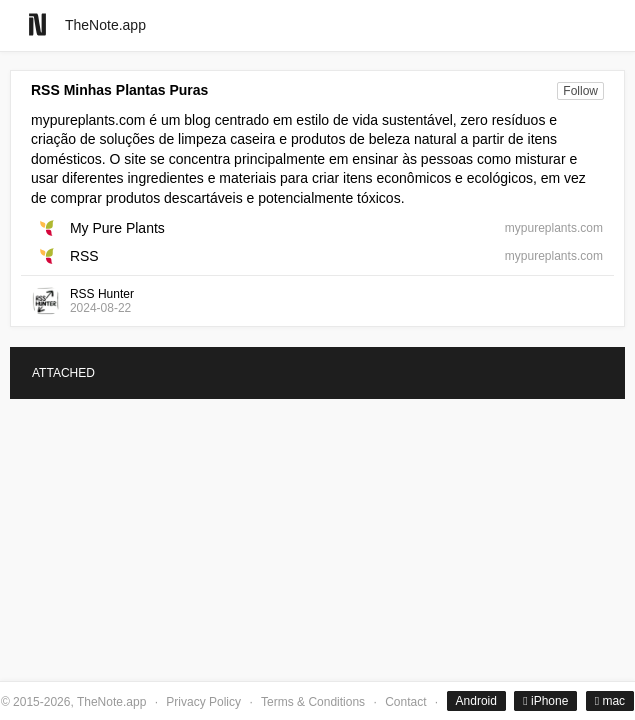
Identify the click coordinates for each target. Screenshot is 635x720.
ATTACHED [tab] (63, 373)
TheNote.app (105, 25)
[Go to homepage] (37, 24)
